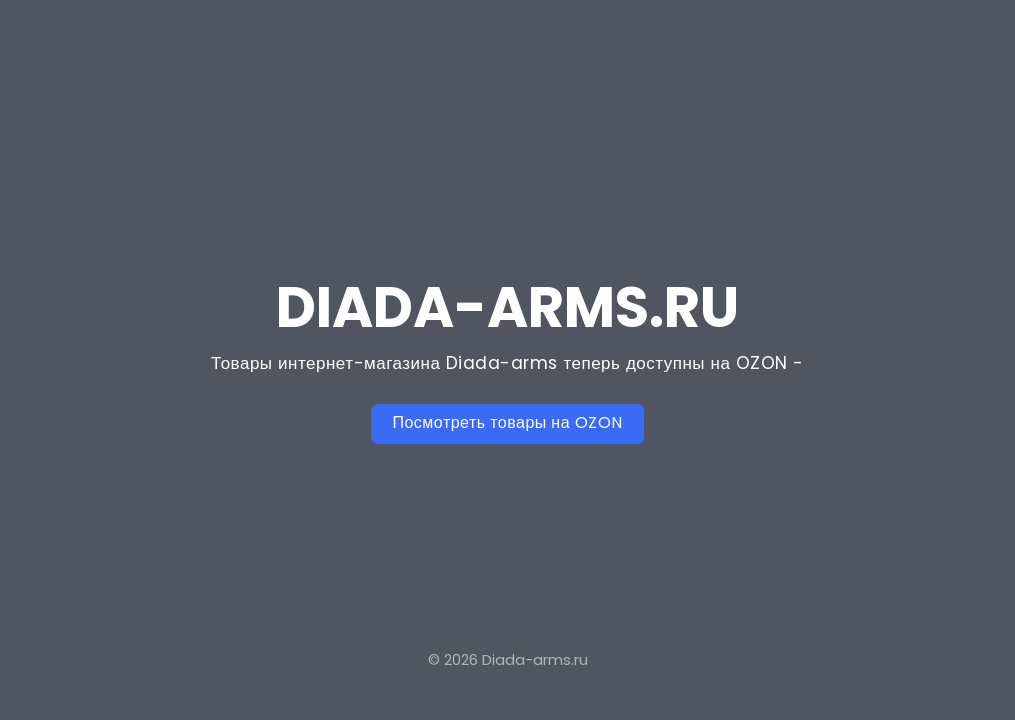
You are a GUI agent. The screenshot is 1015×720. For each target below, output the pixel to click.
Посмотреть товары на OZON (507, 422)
